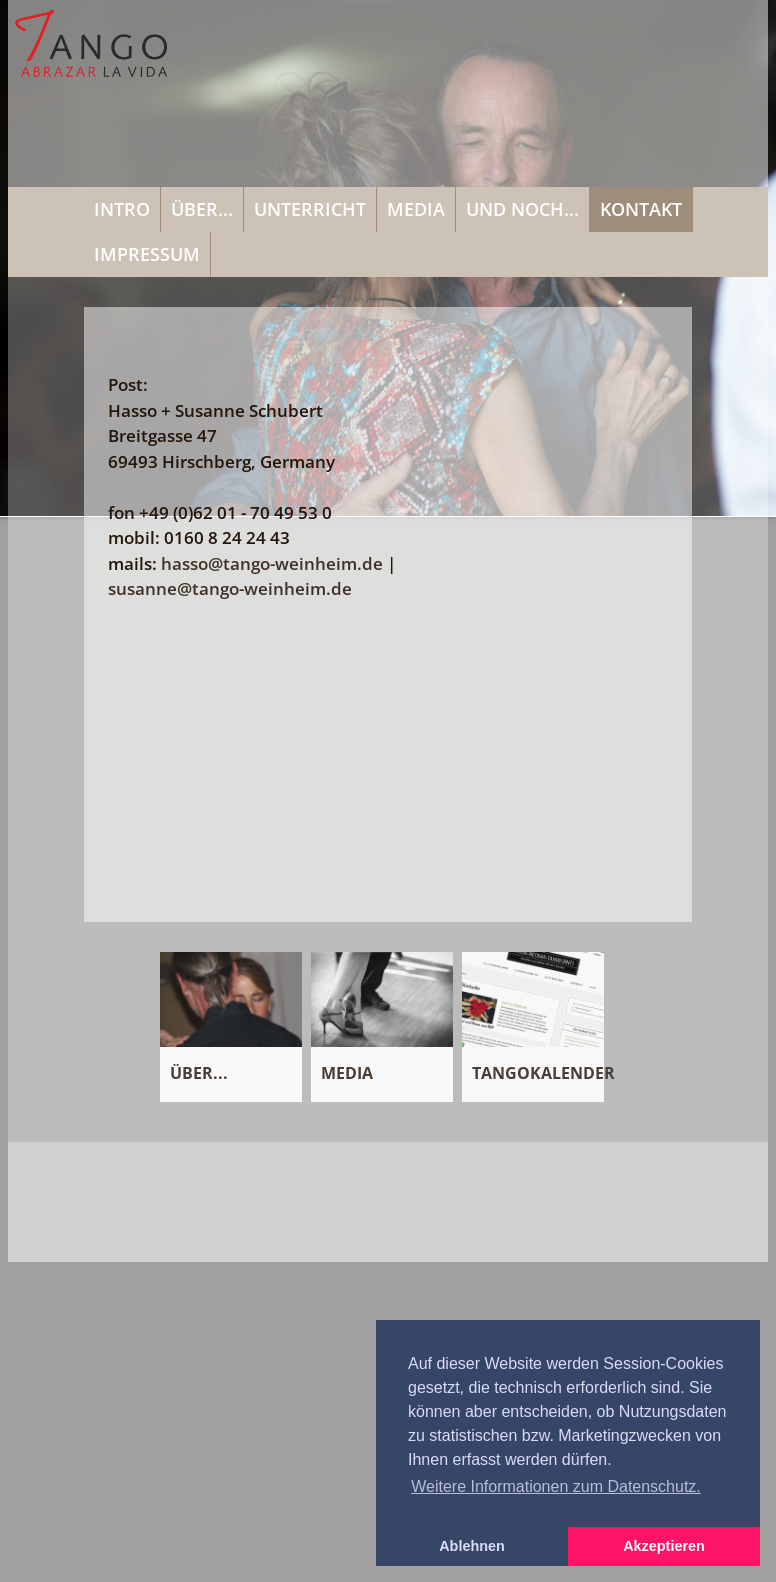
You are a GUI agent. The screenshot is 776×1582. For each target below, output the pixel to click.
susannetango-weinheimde (230, 588)
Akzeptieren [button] (664, 1546)
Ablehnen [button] (472, 1546)
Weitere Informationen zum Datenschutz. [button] (556, 1486)
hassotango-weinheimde (272, 563)
